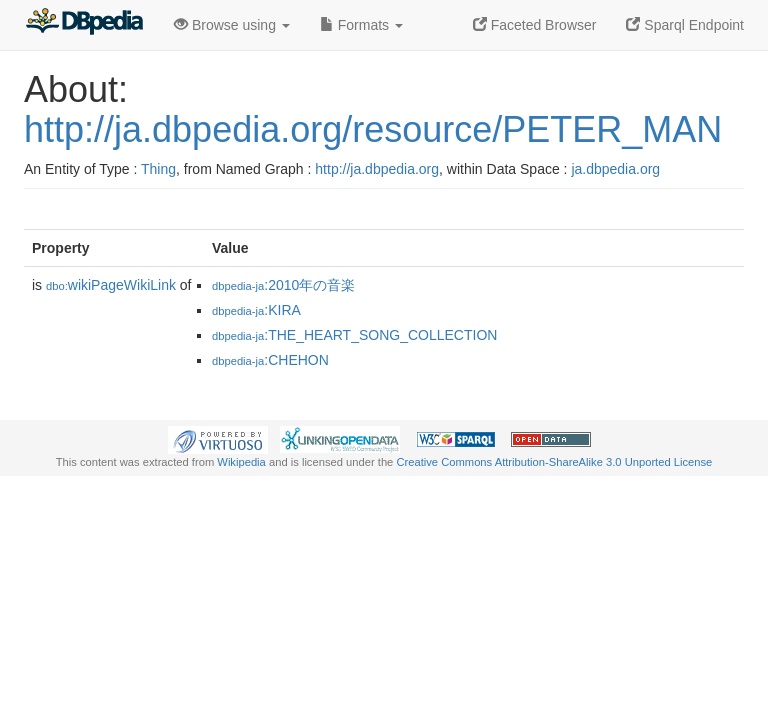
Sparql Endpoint (685, 25)
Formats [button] (361, 25)
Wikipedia (241, 462)
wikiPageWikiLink (111, 285)
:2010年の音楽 (283, 285)
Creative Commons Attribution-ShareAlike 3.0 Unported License (554, 462)
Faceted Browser (535, 25)
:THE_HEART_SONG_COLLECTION (354, 335)
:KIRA (256, 310)
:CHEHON (270, 360)
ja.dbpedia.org (615, 169)
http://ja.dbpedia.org (377, 169)
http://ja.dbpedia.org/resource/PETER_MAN (373, 129)
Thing (158, 169)
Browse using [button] (232, 25)
